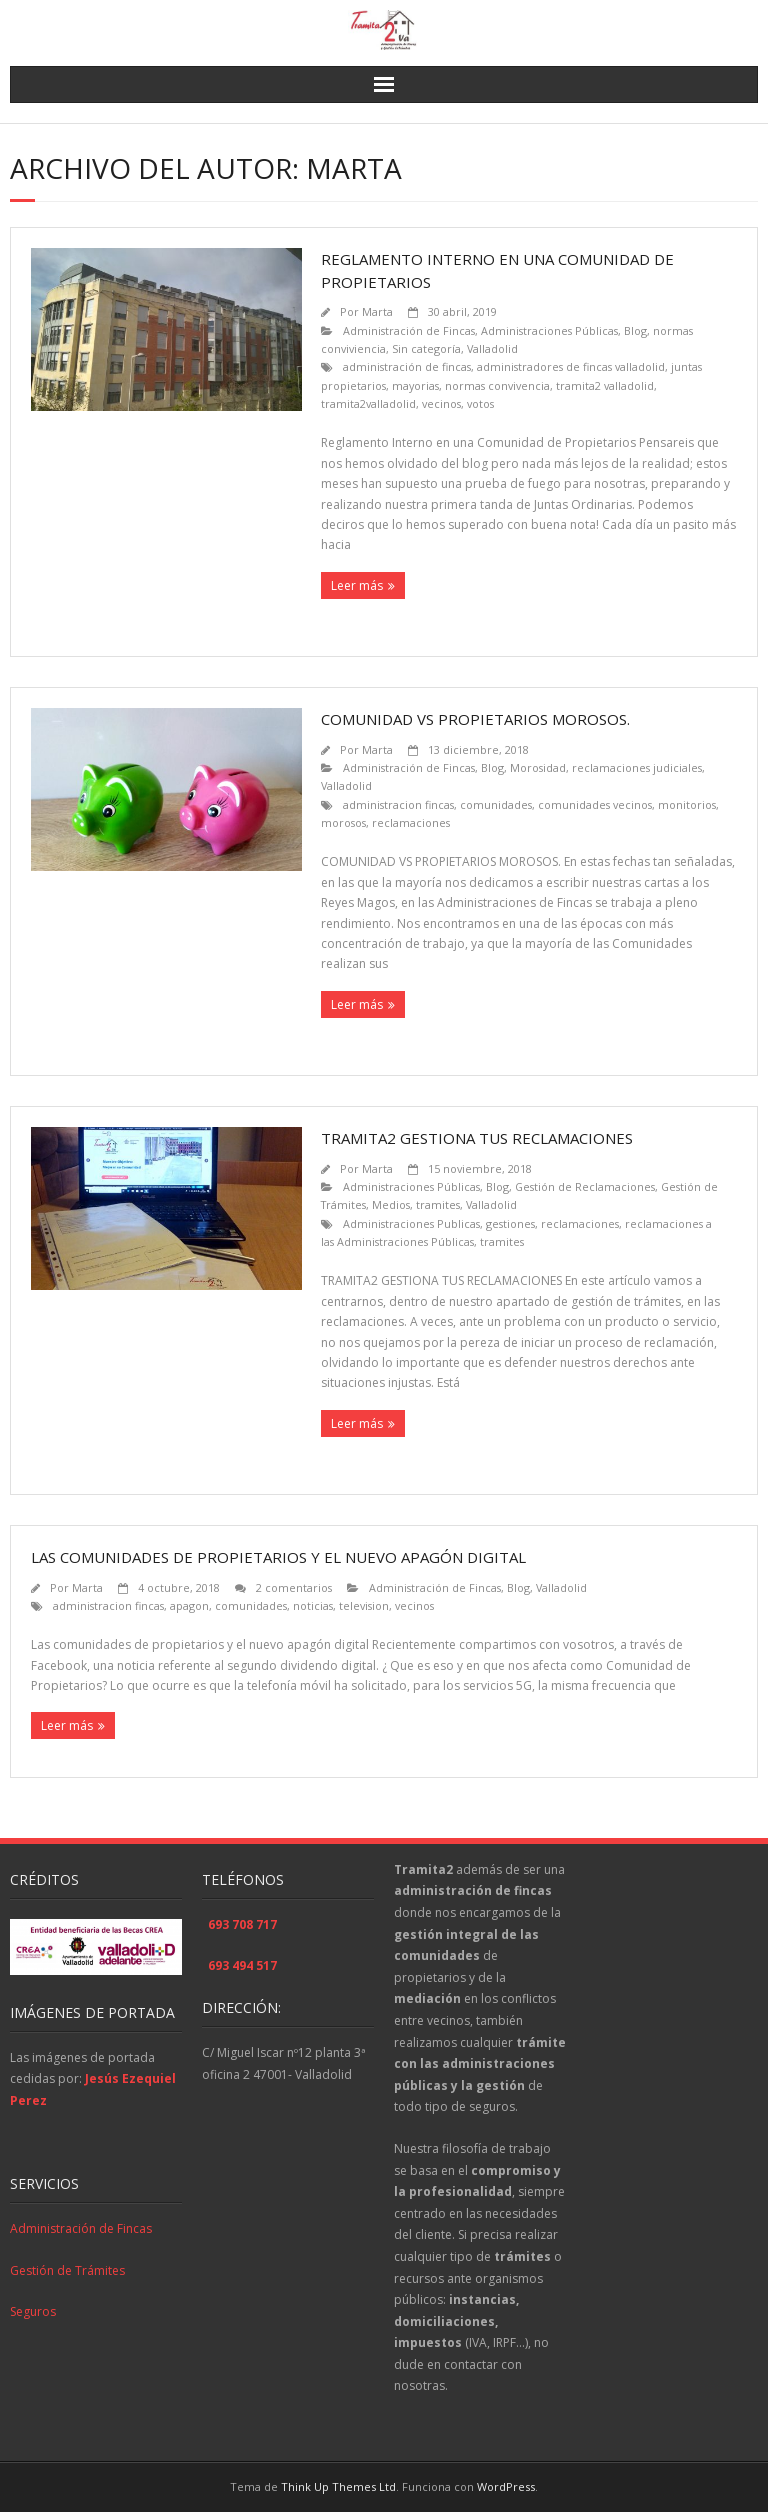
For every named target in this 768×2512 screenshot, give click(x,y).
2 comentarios (294, 1587)
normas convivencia (497, 385)
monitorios (687, 804)
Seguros (33, 2311)
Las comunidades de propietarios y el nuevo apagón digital (278, 1557)
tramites (438, 1204)
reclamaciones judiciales (637, 767)
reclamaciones (411, 822)
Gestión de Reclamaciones (585, 1186)
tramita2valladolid (368, 403)
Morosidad (538, 767)
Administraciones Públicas (549, 330)
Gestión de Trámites (67, 2270)
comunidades (496, 804)
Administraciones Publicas (411, 1223)
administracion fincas (398, 804)
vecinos (441, 403)
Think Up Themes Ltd (338, 2486)
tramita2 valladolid (605, 385)
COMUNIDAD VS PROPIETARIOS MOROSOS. (475, 719)
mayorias (415, 385)
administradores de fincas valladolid (571, 366)
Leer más (357, 585)
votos (480, 403)
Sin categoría (426, 348)
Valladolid (492, 348)
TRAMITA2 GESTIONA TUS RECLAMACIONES (477, 1138)
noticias (313, 1605)
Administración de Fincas (409, 330)
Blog (635, 330)
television (364, 1605)
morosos (343, 822)
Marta (377, 311)
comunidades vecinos (595, 804)
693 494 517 (242, 1965)
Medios (391, 1204)
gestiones (510, 1223)
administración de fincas (407, 366)
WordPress (506, 2486)
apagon (189, 1605)
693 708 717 (242, 1924)
